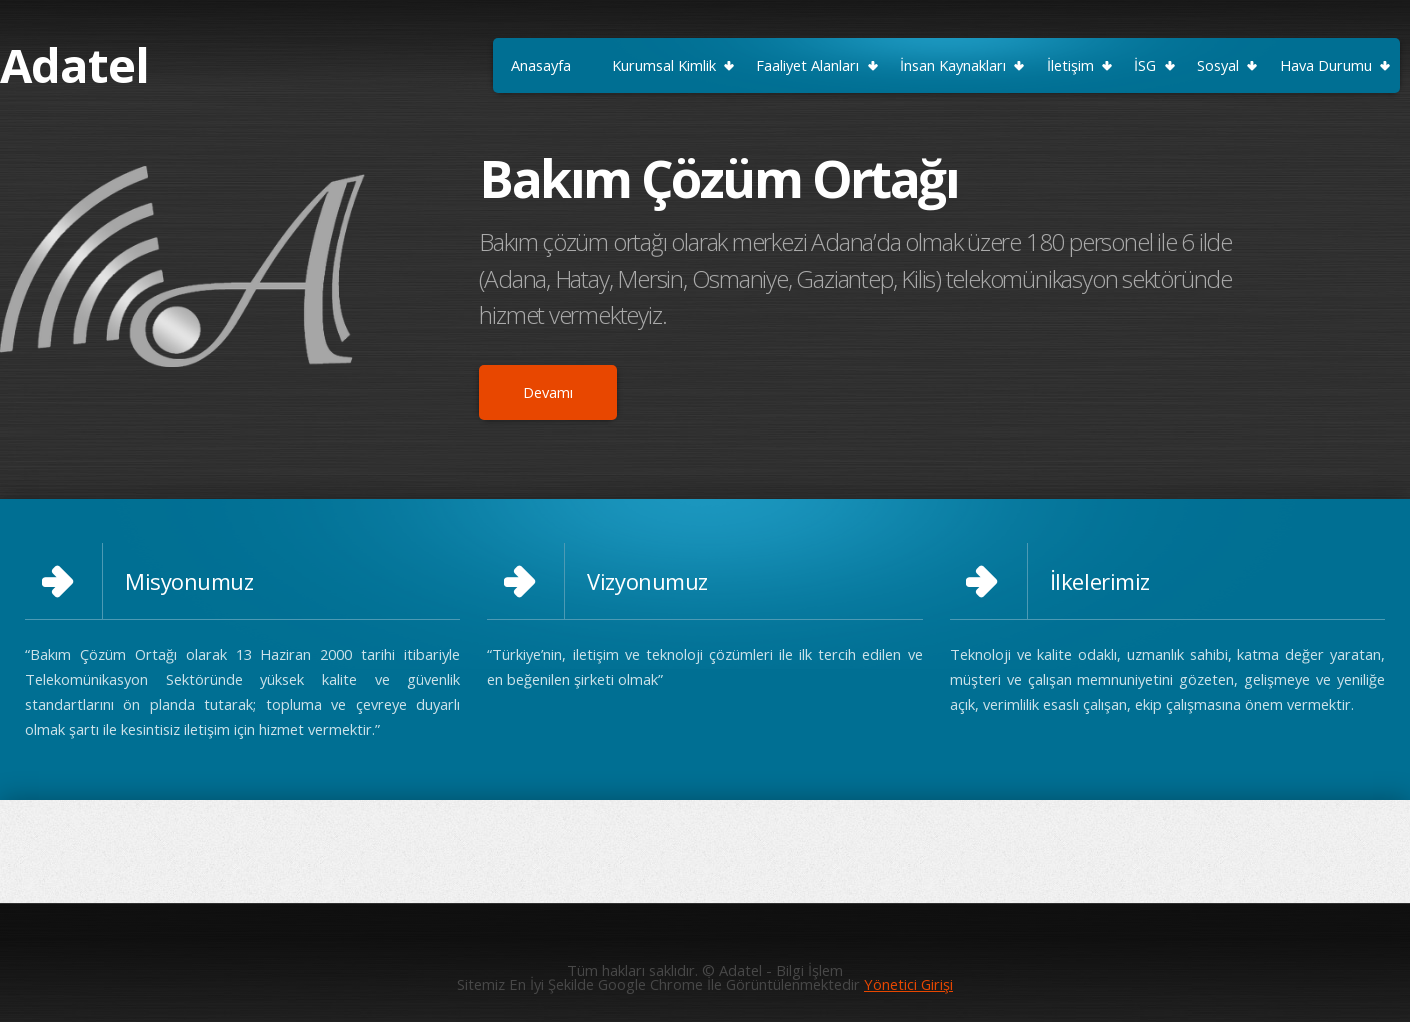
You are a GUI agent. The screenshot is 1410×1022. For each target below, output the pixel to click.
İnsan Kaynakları (953, 65)
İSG (1145, 65)
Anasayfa (541, 65)
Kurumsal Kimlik (664, 65)
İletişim (1070, 65)
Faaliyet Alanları (807, 65)
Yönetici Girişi (908, 984)
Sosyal (1218, 65)
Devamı (548, 392)
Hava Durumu (1326, 65)
